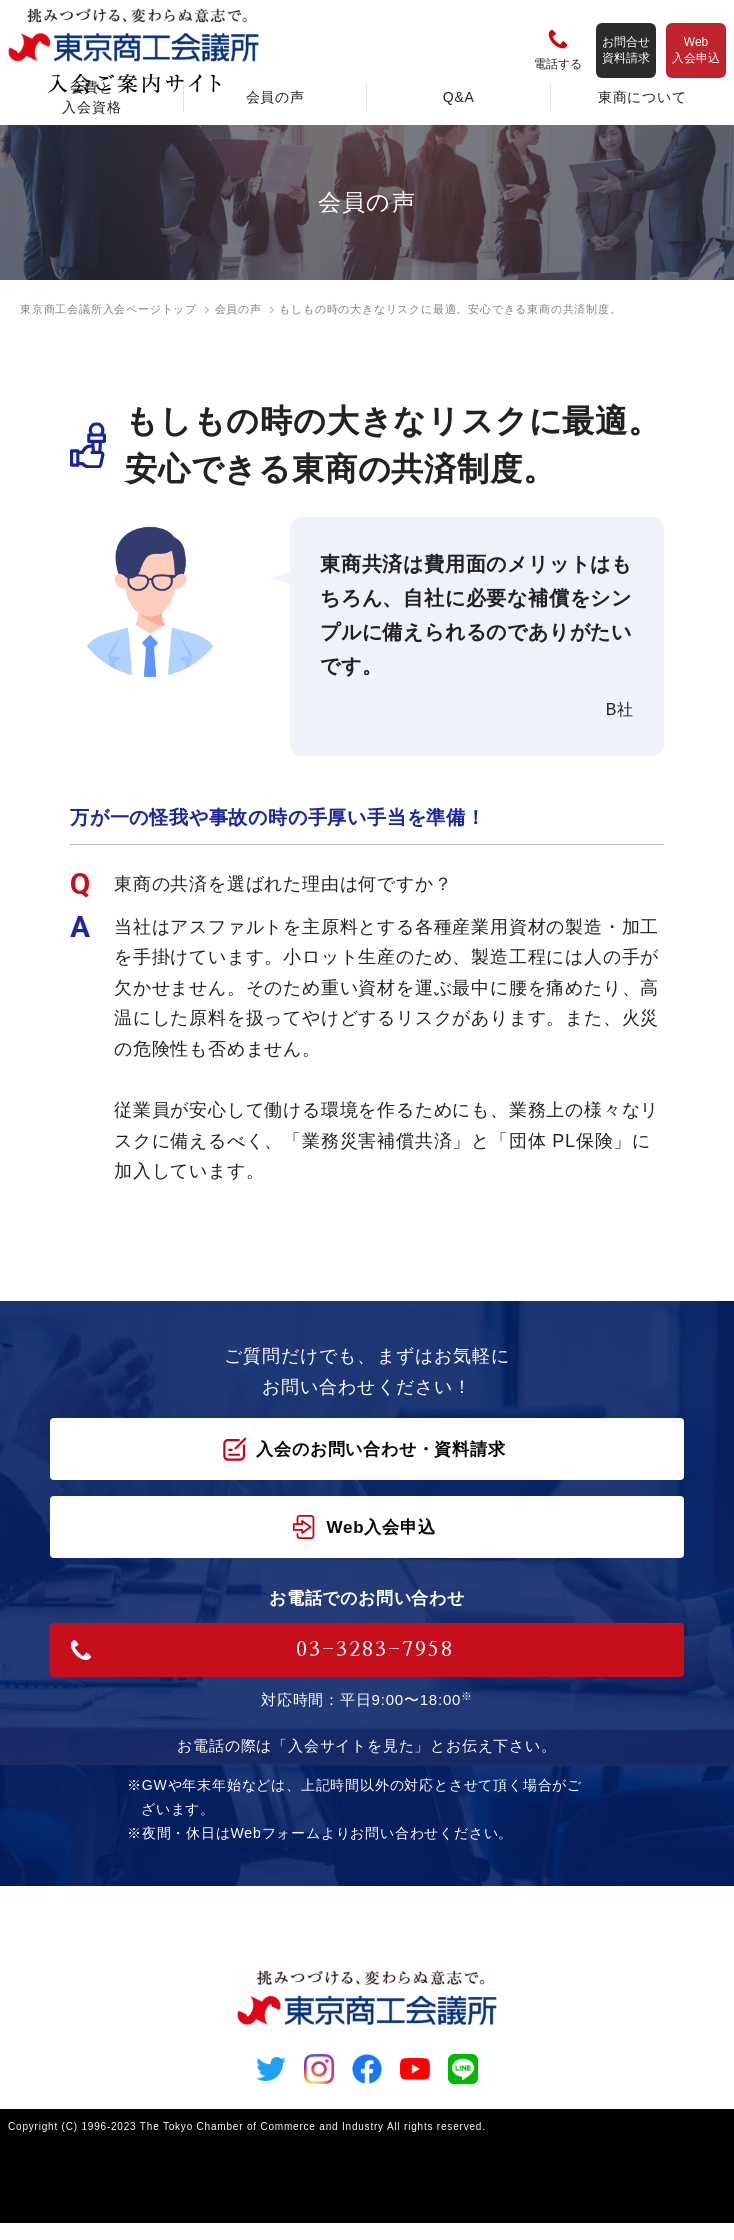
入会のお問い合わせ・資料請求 (363, 1449)
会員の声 (238, 309)
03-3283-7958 (262, 1650)
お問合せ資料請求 (626, 50)
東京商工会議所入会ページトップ (108, 309)
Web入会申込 (696, 50)
